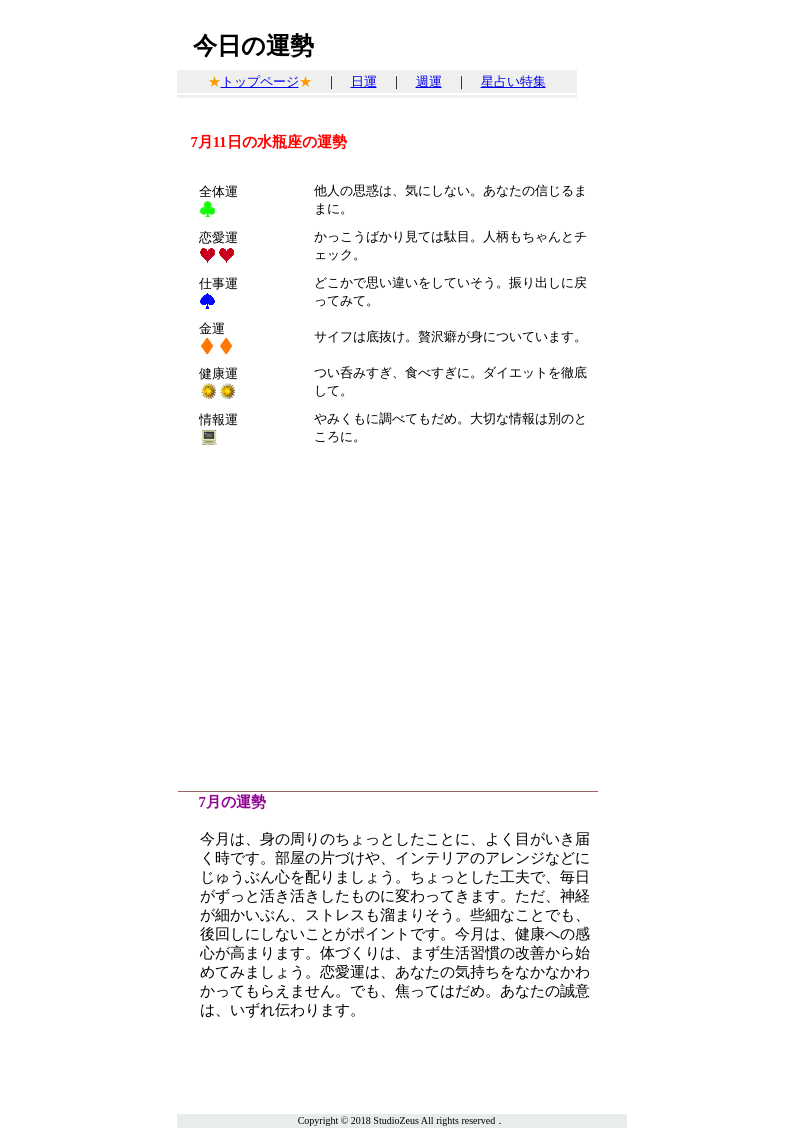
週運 (429, 81)
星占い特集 (513, 81)
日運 (364, 81)
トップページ (260, 81)
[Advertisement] (402, 621)
